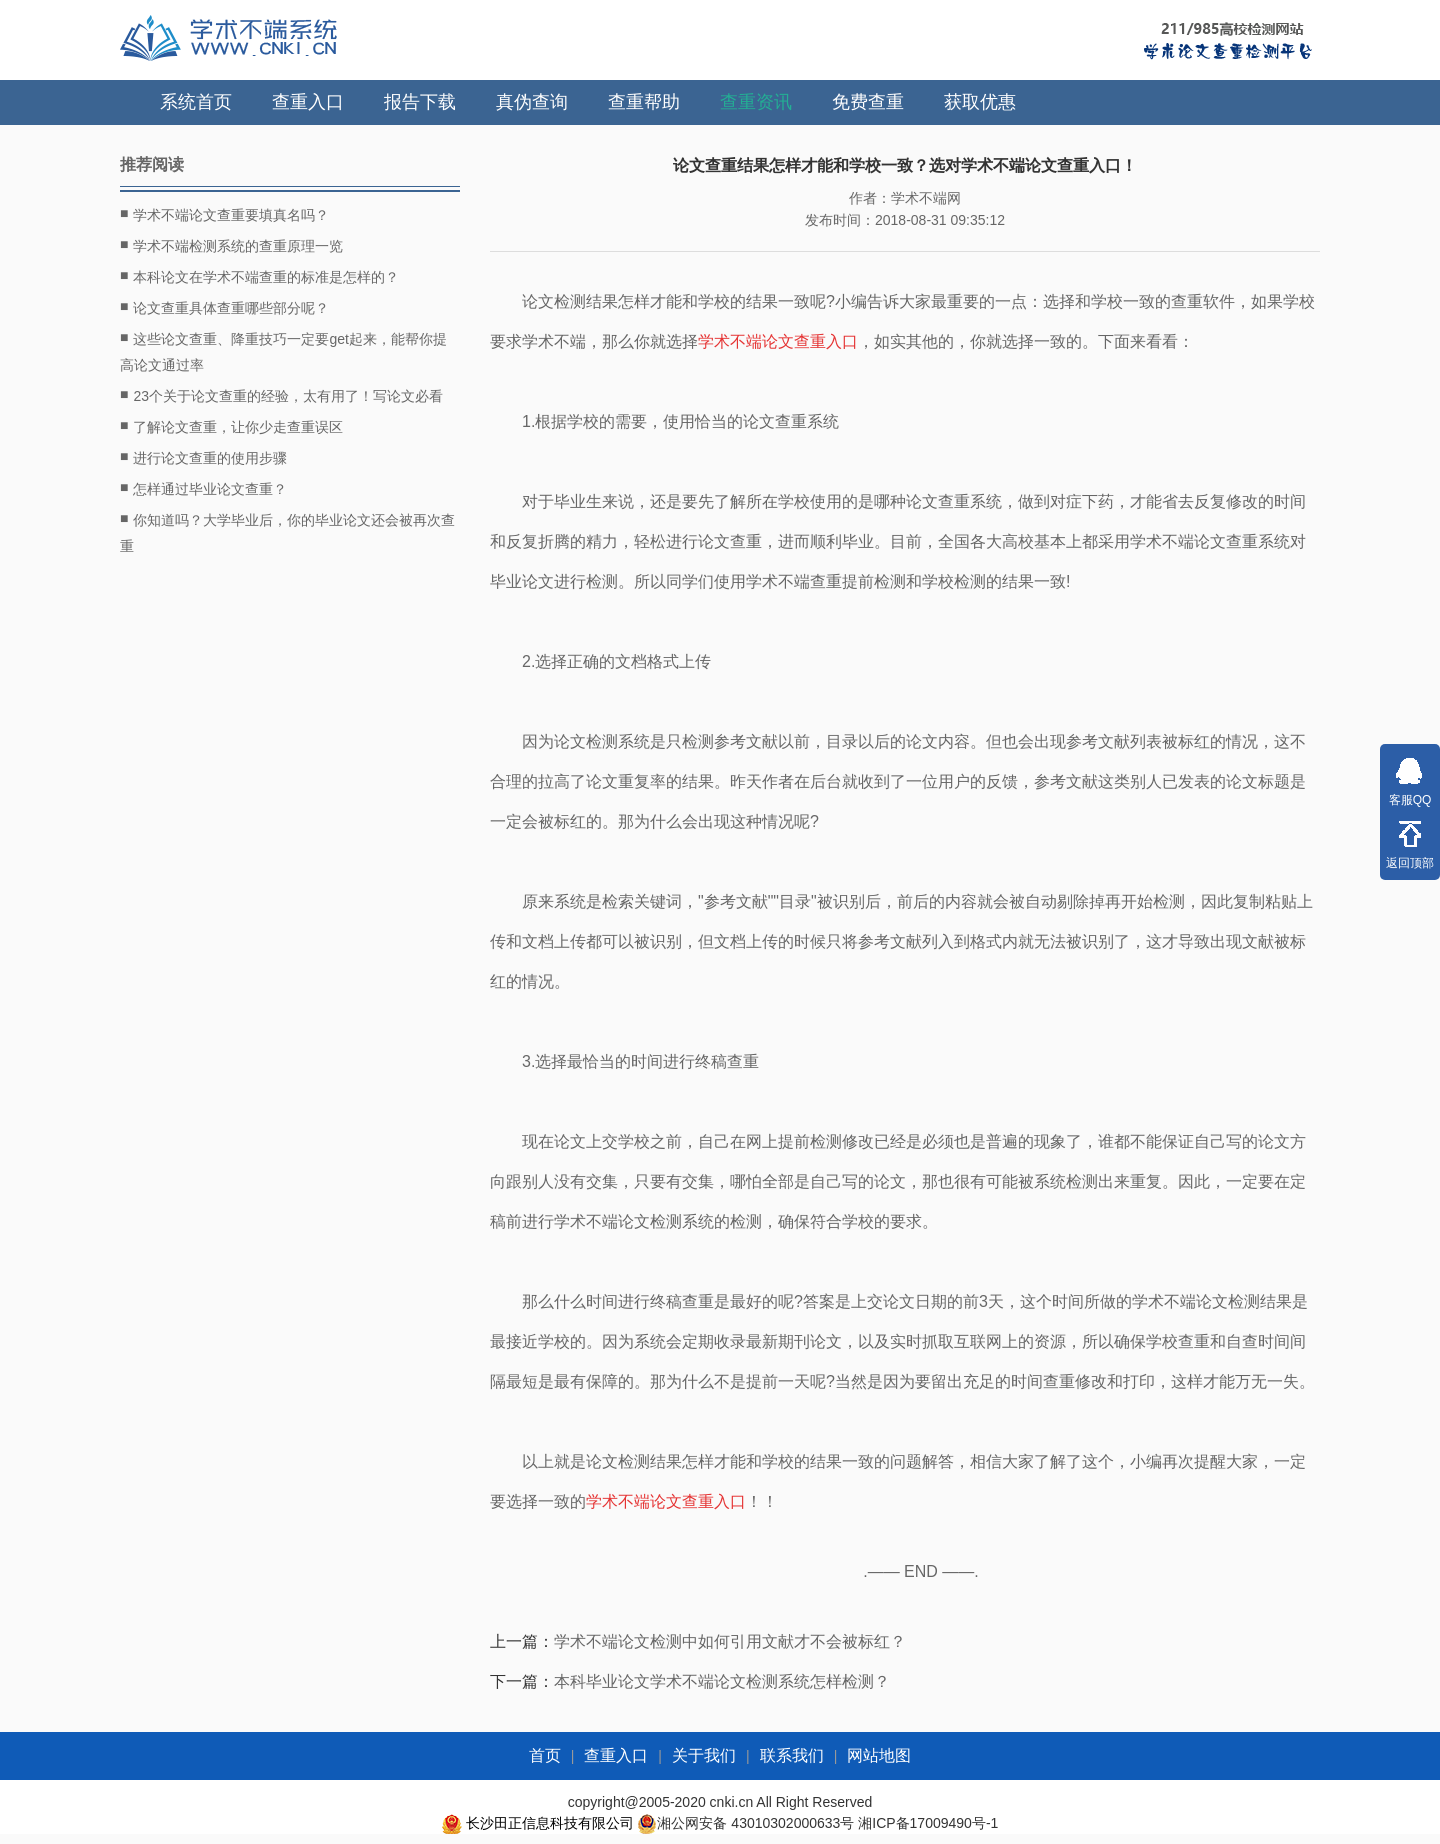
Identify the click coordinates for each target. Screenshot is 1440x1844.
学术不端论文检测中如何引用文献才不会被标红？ (730, 1641)
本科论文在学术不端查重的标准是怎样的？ (259, 276)
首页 (545, 1755)
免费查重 (868, 102)
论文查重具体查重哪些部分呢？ (224, 307)
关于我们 (704, 1755)
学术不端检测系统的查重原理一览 (231, 245)
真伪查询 (532, 102)
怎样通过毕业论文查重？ (203, 488)
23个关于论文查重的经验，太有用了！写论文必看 (281, 395)
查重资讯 (756, 102)
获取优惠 (980, 102)
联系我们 (792, 1755)
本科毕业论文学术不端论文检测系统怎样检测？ (722, 1681)
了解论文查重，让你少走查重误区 (231, 426)
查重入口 (308, 102)
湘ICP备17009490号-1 (928, 1823)
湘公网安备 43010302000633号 (755, 1823)
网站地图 (879, 1755)
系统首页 (196, 102)
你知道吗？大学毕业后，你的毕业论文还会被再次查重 (287, 530)
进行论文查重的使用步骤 (203, 457)
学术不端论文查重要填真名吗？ (224, 214)
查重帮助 (644, 102)
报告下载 (420, 102)
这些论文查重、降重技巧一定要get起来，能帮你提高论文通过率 (283, 349)
